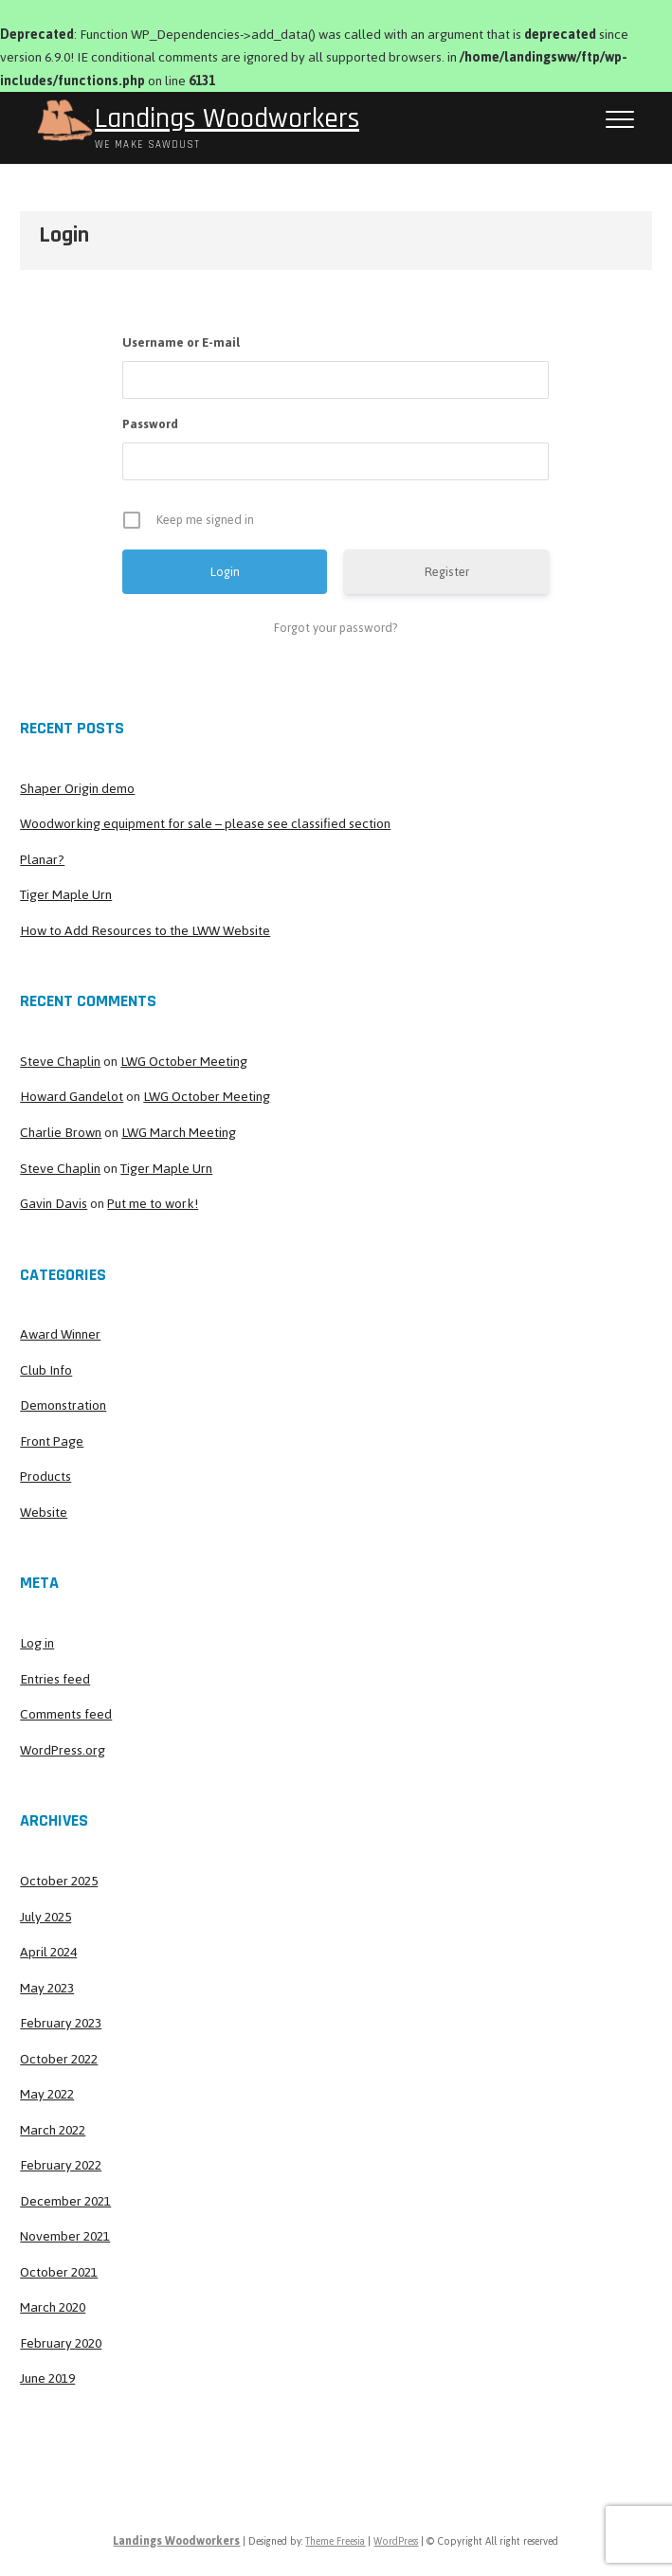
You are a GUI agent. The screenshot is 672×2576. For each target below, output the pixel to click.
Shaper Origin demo (77, 789)
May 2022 (47, 2094)
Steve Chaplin (60, 1061)
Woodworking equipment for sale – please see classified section (205, 824)
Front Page (51, 1441)
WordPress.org (62, 1750)
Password (150, 424)
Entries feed (55, 1679)
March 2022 (52, 2130)
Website (43, 1512)
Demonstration (63, 1405)
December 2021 (65, 2201)
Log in (37, 1643)
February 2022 (60, 2165)
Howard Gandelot (71, 1096)
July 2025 (45, 1917)
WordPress (395, 2541)
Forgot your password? (335, 628)
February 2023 (60, 2023)
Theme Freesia (335, 2541)
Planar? (42, 860)
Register (447, 572)
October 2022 (59, 2059)
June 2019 (47, 2378)
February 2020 (60, 2343)
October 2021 (59, 2272)
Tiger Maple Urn (66, 895)
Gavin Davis (53, 1203)
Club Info (46, 1370)
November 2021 (65, 2236)
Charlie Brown (60, 1132)
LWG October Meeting (183, 1061)
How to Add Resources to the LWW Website (145, 931)
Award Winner (60, 1334)
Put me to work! (152, 1203)
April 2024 (48, 1952)
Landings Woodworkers (227, 118)
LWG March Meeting (178, 1132)
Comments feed (66, 1714)
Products (45, 1476)
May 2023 (47, 1988)
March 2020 (52, 2307)
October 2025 (59, 1881)
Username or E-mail (181, 342)
